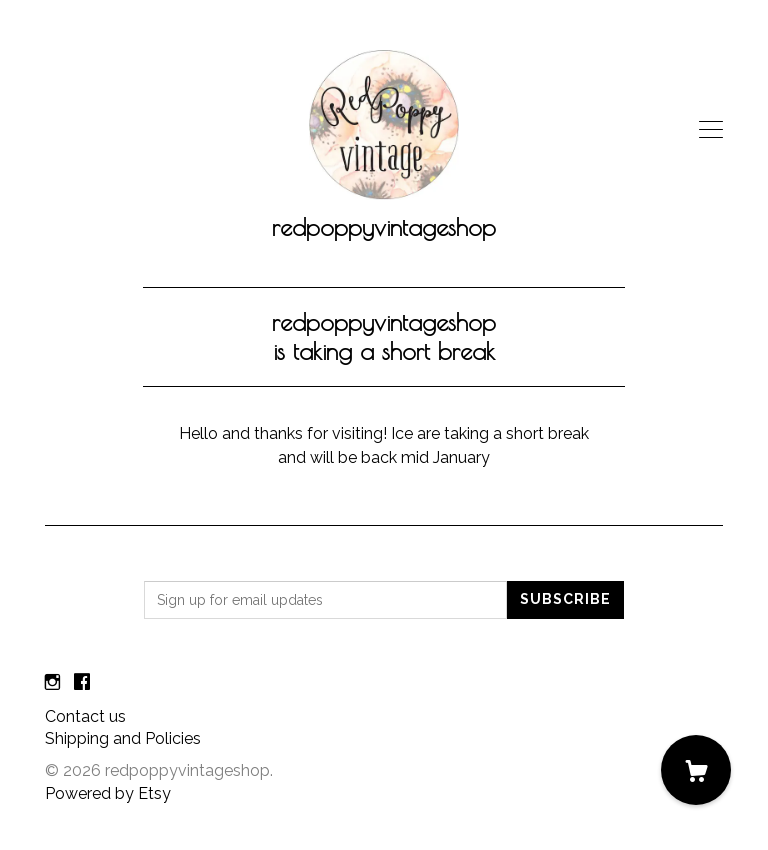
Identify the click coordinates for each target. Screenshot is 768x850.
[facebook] (82, 683)
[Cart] (696, 770)
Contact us (85, 716)
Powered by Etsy (108, 793)
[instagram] (52, 683)
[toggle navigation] (711, 130)
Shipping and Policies (123, 738)
